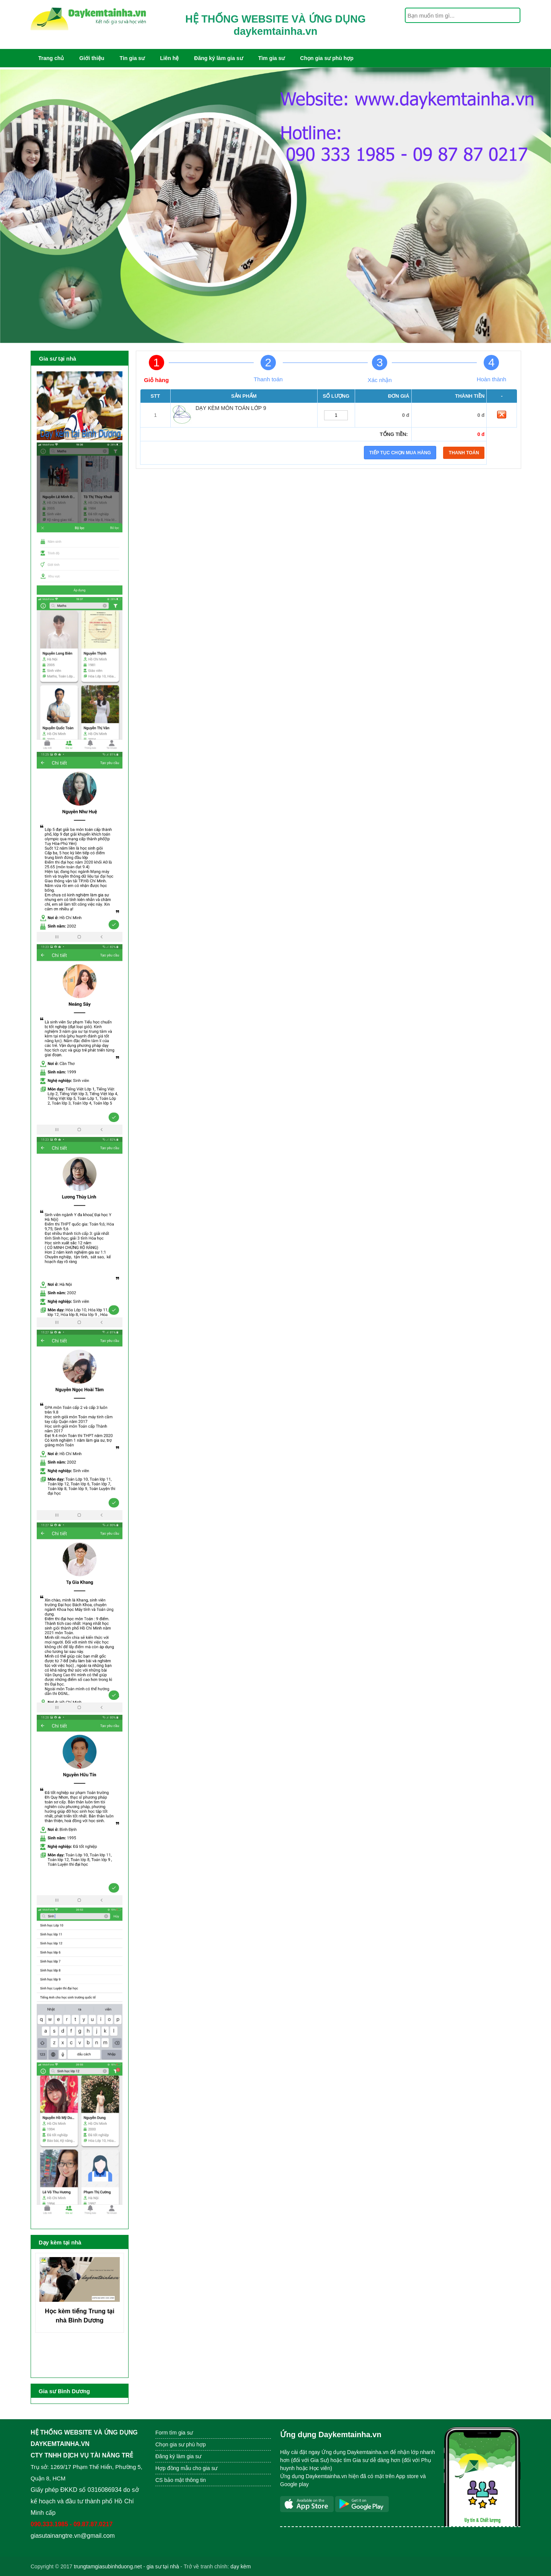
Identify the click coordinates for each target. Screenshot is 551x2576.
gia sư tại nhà (163, 2566)
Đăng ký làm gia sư (218, 58)
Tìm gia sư (271, 58)
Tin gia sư (132, 58)
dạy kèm (240, 2566)
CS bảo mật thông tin (180, 2480)
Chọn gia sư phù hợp (327, 58)
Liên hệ (169, 58)
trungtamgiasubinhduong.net (108, 2566)
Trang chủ (51, 58)
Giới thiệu (91, 58)
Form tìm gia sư (174, 2433)
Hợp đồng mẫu (173, 2468)
